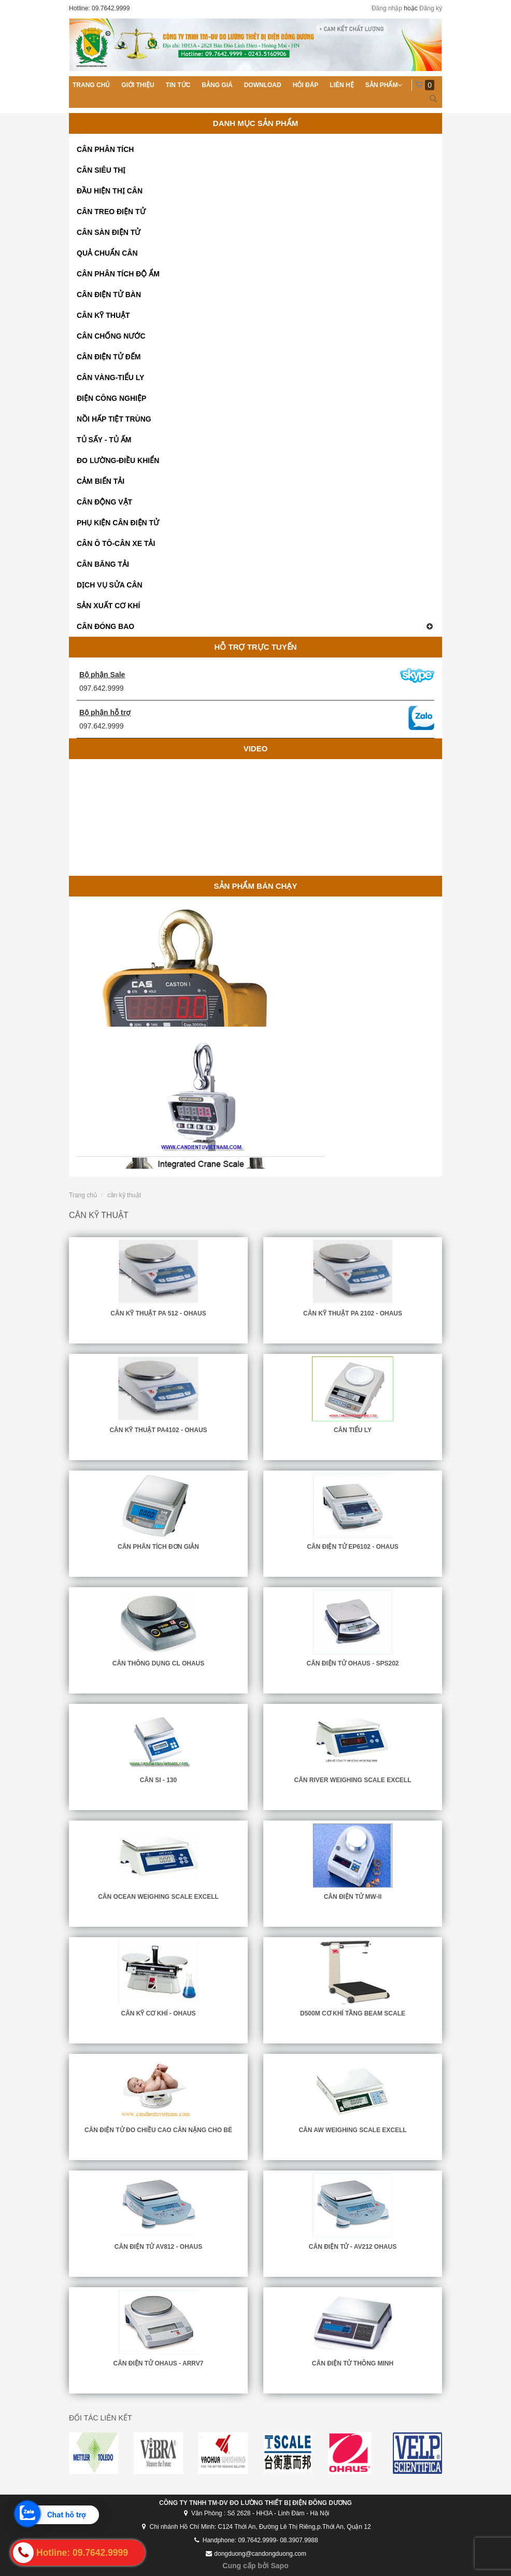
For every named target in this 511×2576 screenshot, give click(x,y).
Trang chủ (91, 85)
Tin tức (178, 85)
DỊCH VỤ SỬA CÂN (110, 585)
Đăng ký (430, 8)
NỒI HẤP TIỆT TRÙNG (114, 419)
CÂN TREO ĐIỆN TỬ (111, 211)
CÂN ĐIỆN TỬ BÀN (109, 294)
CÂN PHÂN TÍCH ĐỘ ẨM (118, 274)
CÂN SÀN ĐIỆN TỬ (108, 232)
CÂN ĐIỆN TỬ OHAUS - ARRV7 (158, 2363)
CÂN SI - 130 (158, 1780)
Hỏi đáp (306, 85)
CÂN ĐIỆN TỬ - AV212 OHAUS (352, 2246)
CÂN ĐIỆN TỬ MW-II (353, 1896)
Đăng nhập (387, 8)
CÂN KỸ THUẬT (103, 315)
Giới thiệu (137, 85)
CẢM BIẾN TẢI (100, 481)
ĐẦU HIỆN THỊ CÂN (110, 191)
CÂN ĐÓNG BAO (255, 626)
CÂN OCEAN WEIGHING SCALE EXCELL (158, 1896)
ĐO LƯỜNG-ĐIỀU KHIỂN (118, 460)
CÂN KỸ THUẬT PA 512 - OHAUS (158, 1313)
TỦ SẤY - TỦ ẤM (104, 440)
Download (262, 85)
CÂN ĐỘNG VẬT (104, 502)
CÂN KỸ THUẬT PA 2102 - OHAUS (352, 1313)
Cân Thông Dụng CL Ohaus (158, 1663)
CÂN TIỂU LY (353, 1430)
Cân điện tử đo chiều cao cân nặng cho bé (158, 2130)
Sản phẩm (381, 85)
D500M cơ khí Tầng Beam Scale (352, 2013)
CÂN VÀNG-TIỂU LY (110, 377)
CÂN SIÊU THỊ (101, 170)
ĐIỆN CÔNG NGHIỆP (111, 398)
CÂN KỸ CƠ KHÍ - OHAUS (158, 2013)
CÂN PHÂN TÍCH (105, 149)
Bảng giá (217, 85)
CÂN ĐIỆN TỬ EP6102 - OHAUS (353, 1546)
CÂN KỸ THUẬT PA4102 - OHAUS (158, 1430)
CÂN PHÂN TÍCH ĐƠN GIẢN (158, 1546)
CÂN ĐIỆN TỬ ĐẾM (108, 357)
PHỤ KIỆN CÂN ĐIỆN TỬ (118, 523)
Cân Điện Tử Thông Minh (352, 2363)
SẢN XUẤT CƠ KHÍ (108, 605)
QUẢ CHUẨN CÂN (107, 253)
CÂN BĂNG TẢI (103, 564)
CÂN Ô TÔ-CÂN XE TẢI (116, 543)
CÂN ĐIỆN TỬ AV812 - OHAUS (158, 2246)
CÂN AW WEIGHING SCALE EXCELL (352, 2130)
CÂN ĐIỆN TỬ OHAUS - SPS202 (352, 1663)
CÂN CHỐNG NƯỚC (111, 336)
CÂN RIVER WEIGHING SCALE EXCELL (352, 1780)
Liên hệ (341, 85)
